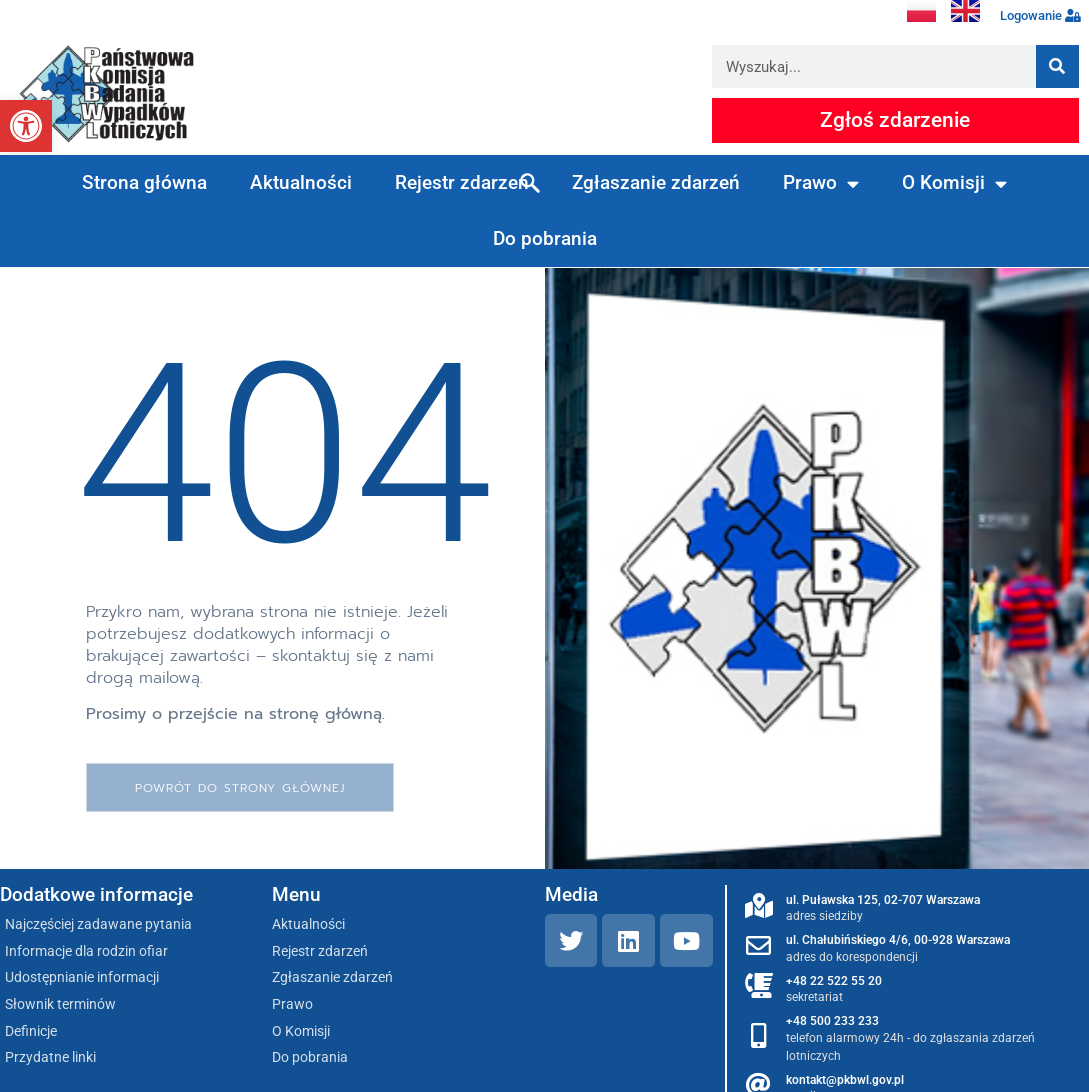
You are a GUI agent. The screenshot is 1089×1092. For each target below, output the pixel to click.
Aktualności (301, 182)
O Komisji (954, 183)
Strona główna (144, 182)
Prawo (821, 183)
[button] (26, 126)
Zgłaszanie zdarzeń (656, 182)
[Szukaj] (1057, 66)
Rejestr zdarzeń (462, 182)
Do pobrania (545, 238)
